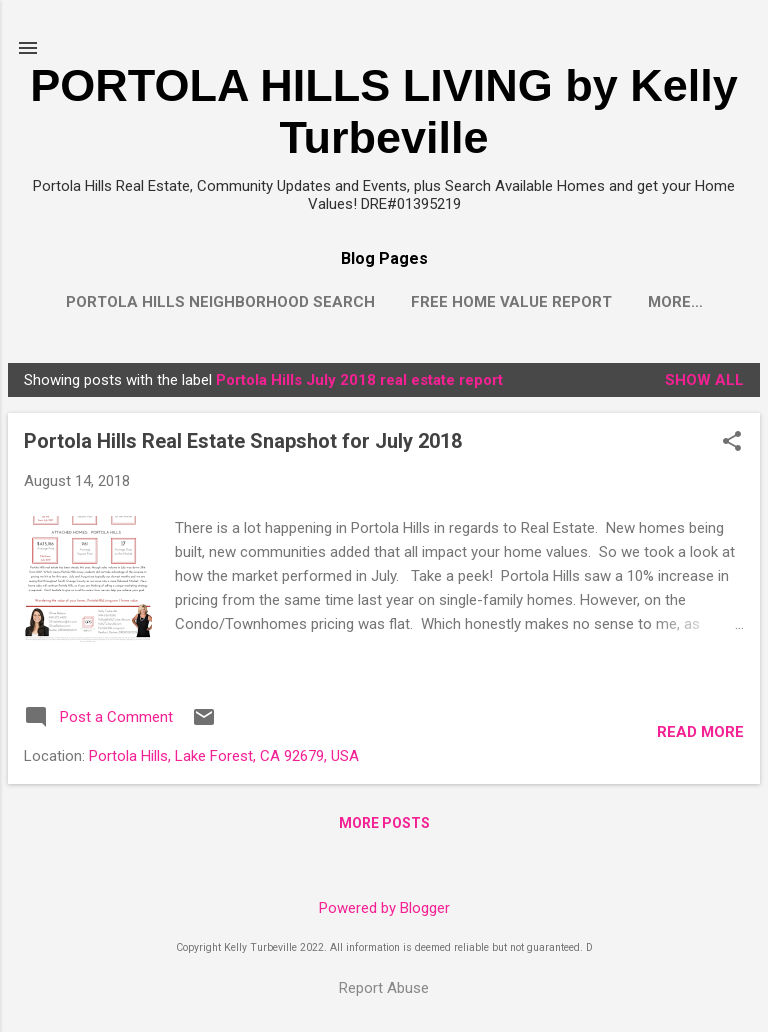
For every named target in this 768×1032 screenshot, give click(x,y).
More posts (384, 827)
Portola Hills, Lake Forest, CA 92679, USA (224, 760)
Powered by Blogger (384, 908)
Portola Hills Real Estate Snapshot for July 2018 (243, 445)
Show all (704, 384)
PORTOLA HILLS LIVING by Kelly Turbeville (384, 111)
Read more (700, 736)
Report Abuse (384, 988)
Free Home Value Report (511, 302)
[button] (732, 447)
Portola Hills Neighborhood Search (220, 302)
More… (675, 302)
